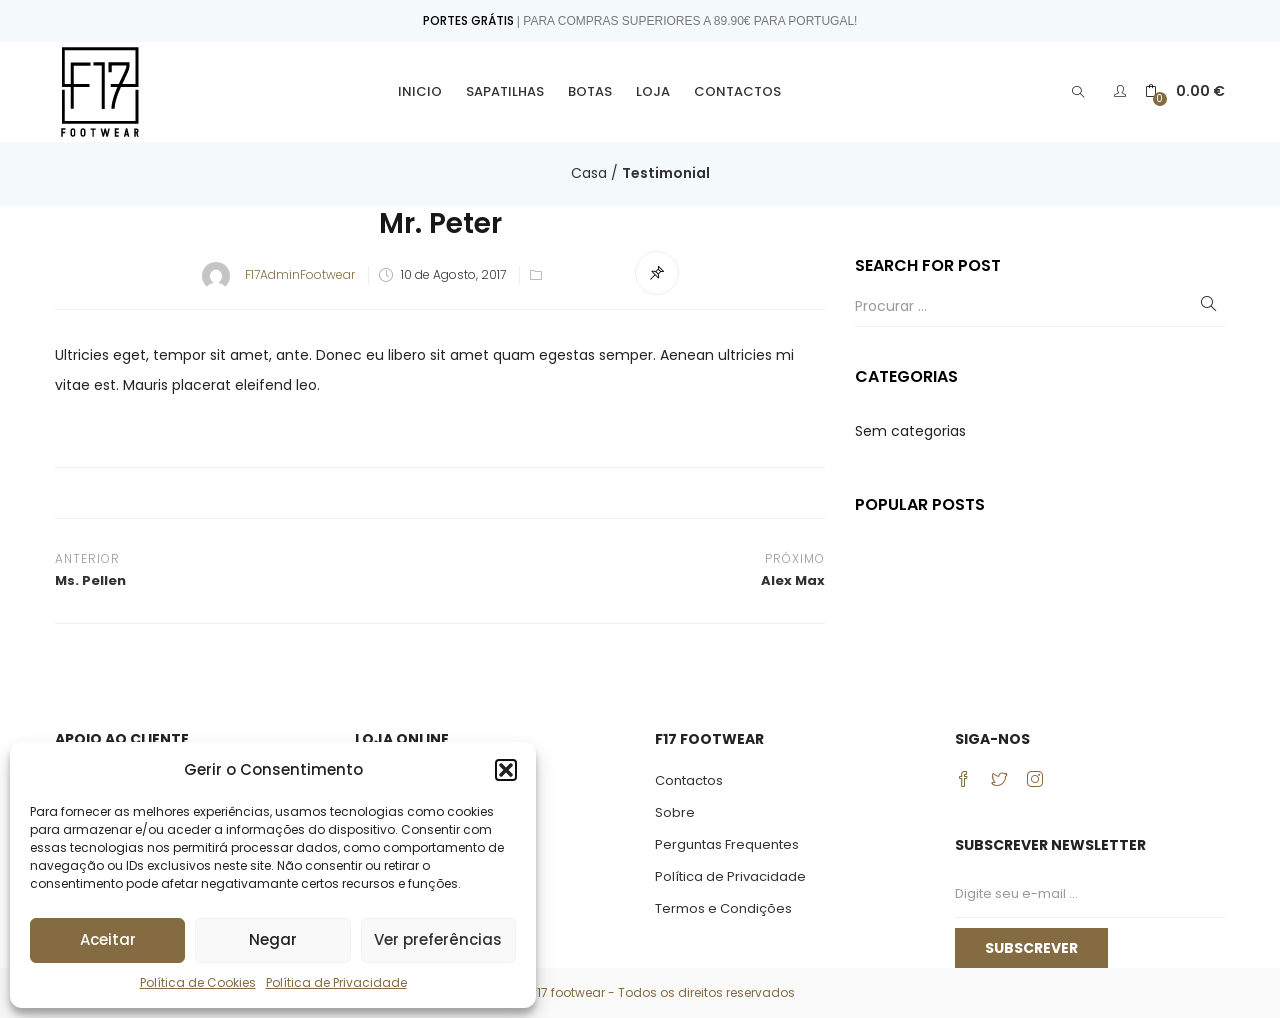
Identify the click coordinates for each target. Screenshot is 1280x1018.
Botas (590, 91)
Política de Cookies (198, 982)
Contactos (737, 91)
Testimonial (666, 173)
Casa (589, 173)
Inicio (420, 91)
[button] (506, 770)
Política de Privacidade (336, 982)
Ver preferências (438, 939)
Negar (273, 939)
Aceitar (108, 939)
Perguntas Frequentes (727, 844)
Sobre (675, 812)
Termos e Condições (723, 908)
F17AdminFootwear (300, 274)
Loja (653, 91)
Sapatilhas (505, 91)
